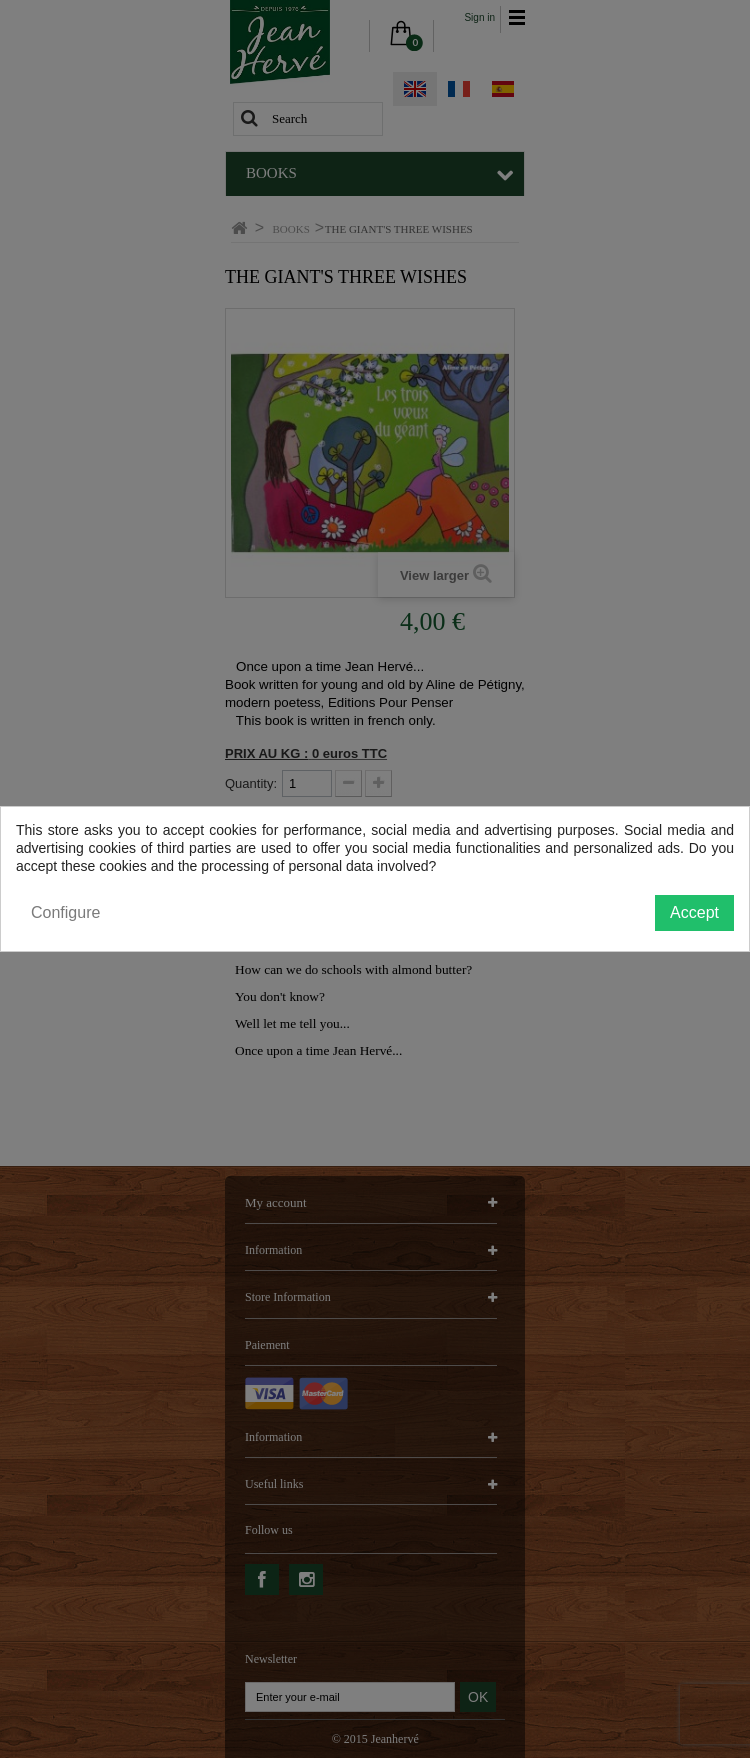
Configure (65, 912)
